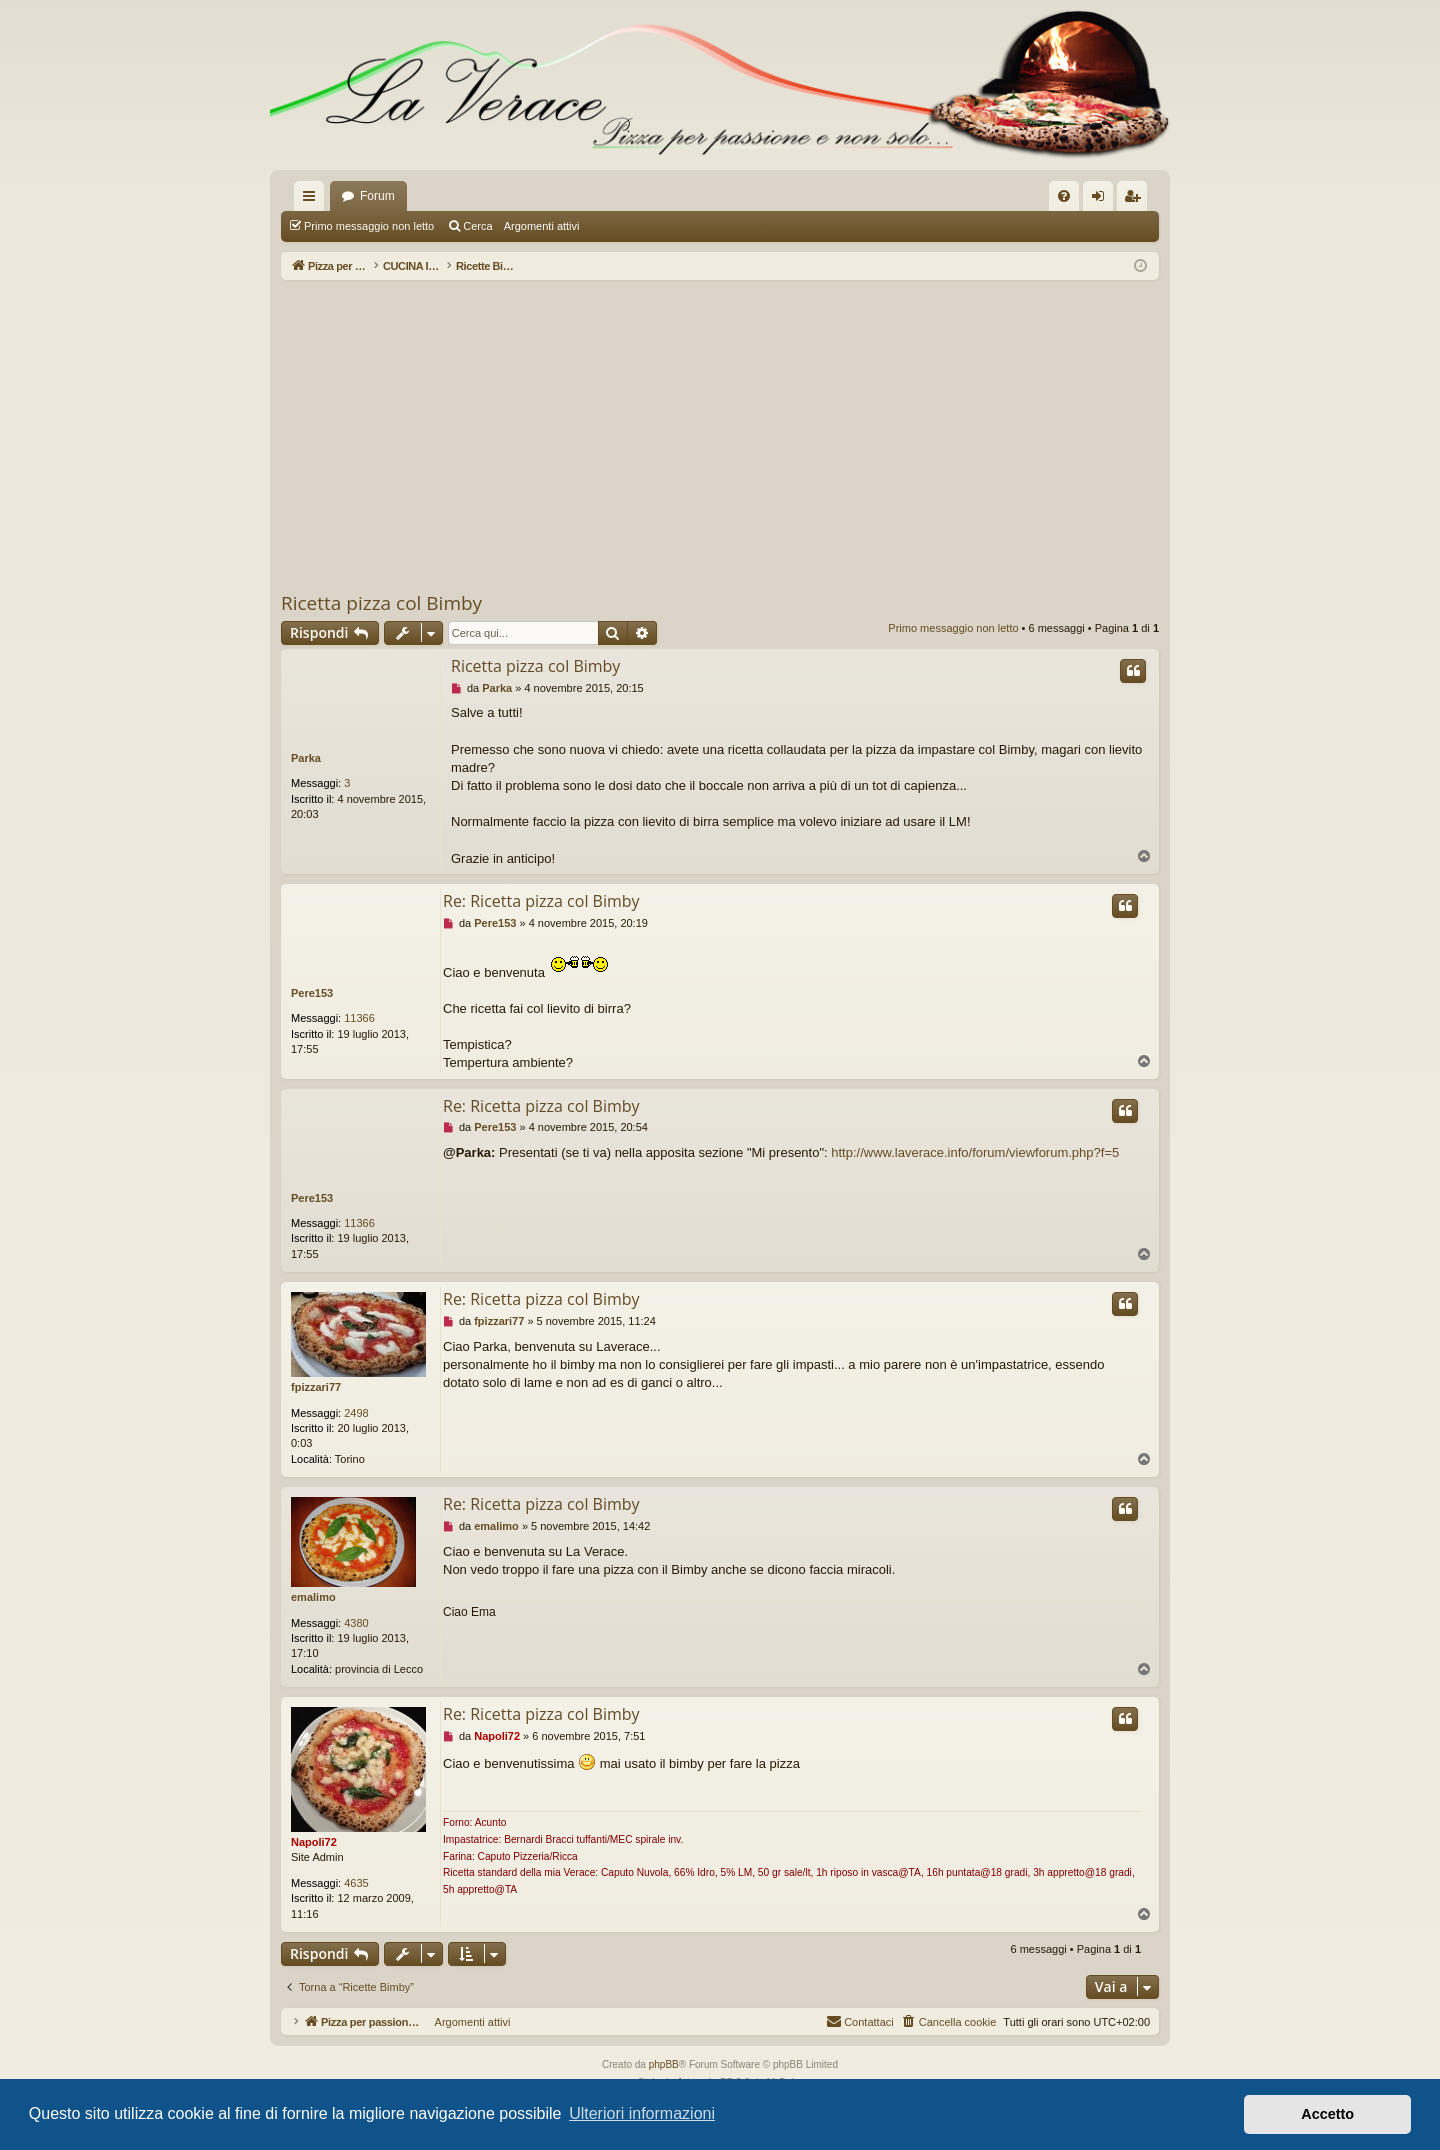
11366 (359, 1018)
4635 (356, 1883)
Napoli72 (314, 1842)
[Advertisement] (720, 435)
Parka (306, 758)
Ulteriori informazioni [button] (642, 2113)
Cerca (477, 226)
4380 (356, 1623)
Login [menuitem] (1102, 200)
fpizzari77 (316, 1387)
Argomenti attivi (542, 226)
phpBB (664, 2064)
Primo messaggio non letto (369, 226)
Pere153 (312, 993)
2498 (356, 1413)
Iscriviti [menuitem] (1136, 200)
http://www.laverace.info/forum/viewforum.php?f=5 (975, 1152)
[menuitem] (1064, 196)
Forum (377, 196)
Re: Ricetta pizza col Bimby (541, 901)
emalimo (313, 1597)
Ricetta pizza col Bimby (381, 603)
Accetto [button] (1327, 2114)
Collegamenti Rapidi (313, 200)
